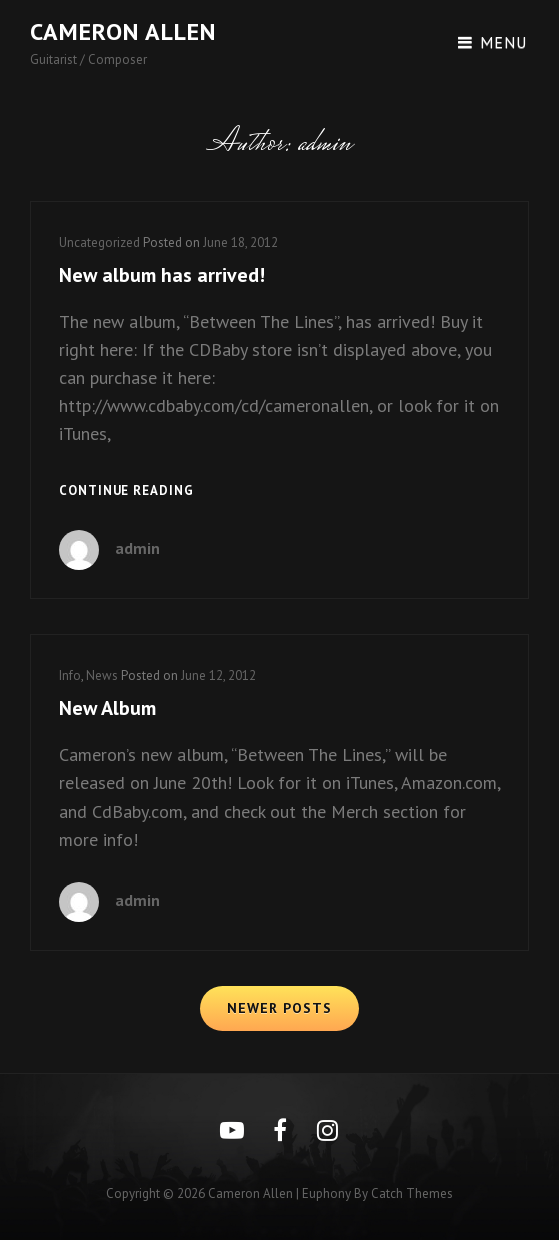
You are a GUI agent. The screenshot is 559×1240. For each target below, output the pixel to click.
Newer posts (279, 1008)
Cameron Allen (123, 31)
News (102, 675)
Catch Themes (412, 1193)
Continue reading (126, 491)
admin (137, 548)
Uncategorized (99, 242)
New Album (107, 708)
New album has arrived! (162, 275)
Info (70, 675)
